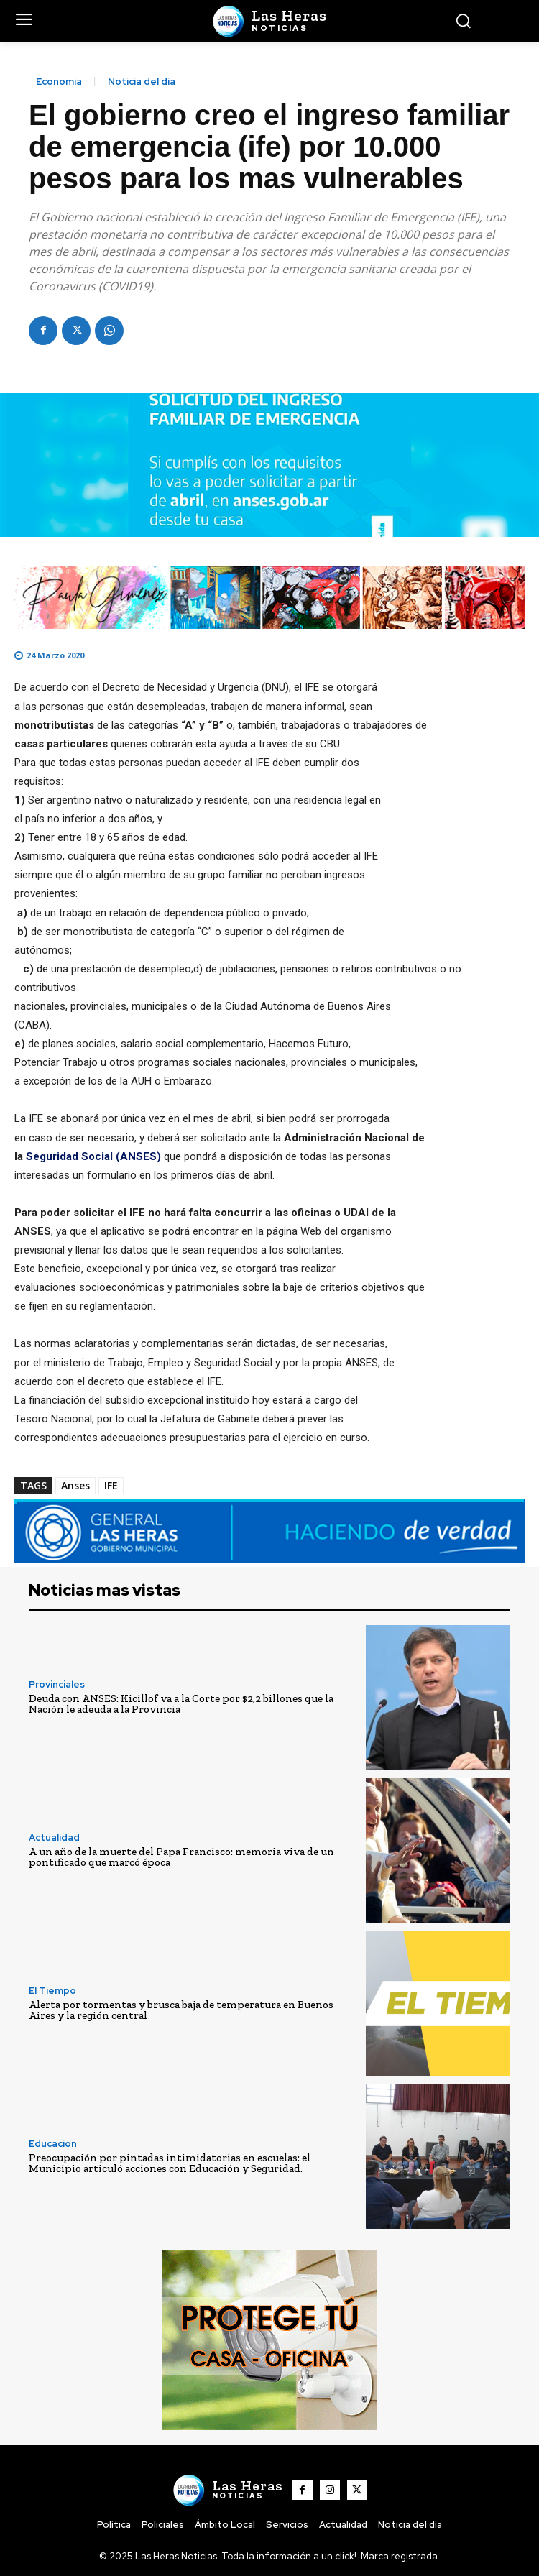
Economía (59, 81)
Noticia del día (141, 81)
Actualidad (54, 1837)
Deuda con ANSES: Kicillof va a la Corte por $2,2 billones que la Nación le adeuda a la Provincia (181, 1704)
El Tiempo (52, 1990)
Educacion (53, 2143)
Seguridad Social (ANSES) (93, 1156)
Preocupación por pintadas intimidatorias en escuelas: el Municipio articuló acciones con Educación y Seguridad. (169, 2163)
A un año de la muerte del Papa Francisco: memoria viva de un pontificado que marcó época (181, 1857)
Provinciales (57, 1684)
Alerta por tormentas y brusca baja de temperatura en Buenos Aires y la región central (181, 2010)
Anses (75, 1485)
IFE (111, 1485)
